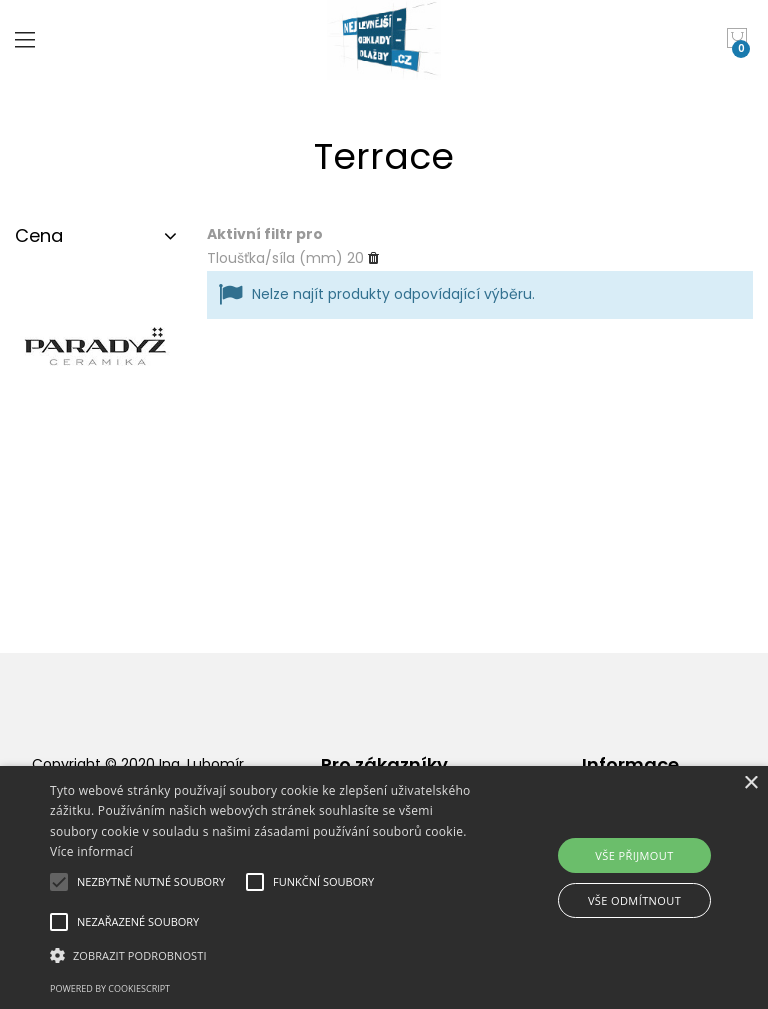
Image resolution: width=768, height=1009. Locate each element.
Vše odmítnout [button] (634, 900)
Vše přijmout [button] (634, 855)
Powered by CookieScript (110, 988)
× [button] (750, 783)
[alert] (384, 887)
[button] (267, 955)
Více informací (91, 851)
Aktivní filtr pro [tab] (265, 234)
